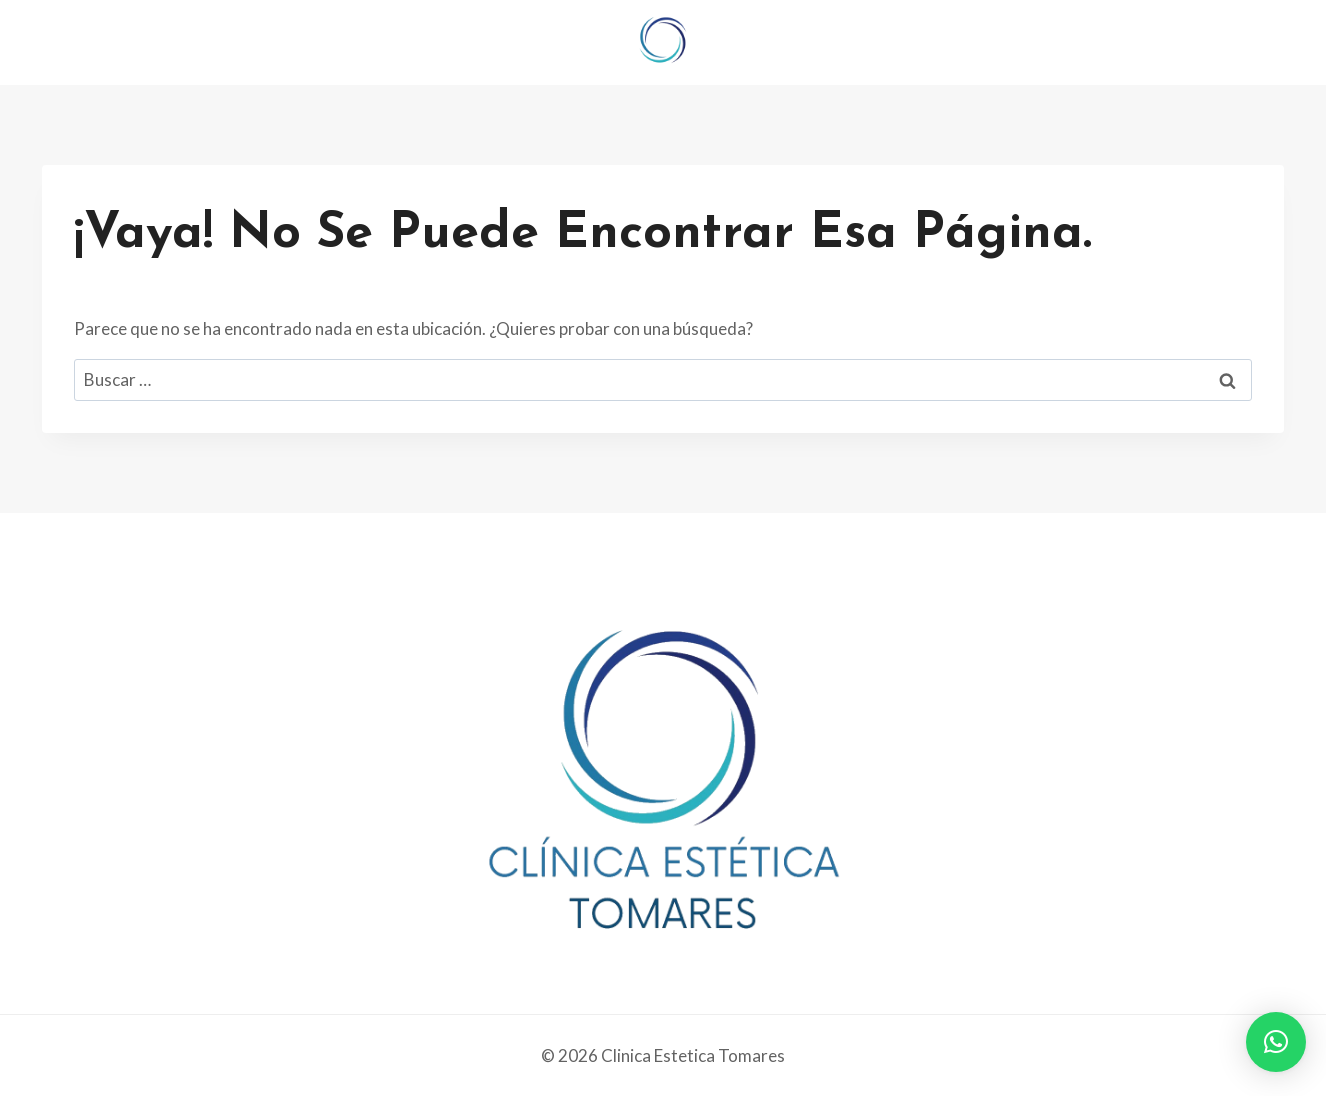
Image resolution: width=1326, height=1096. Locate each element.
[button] (1276, 1042)
